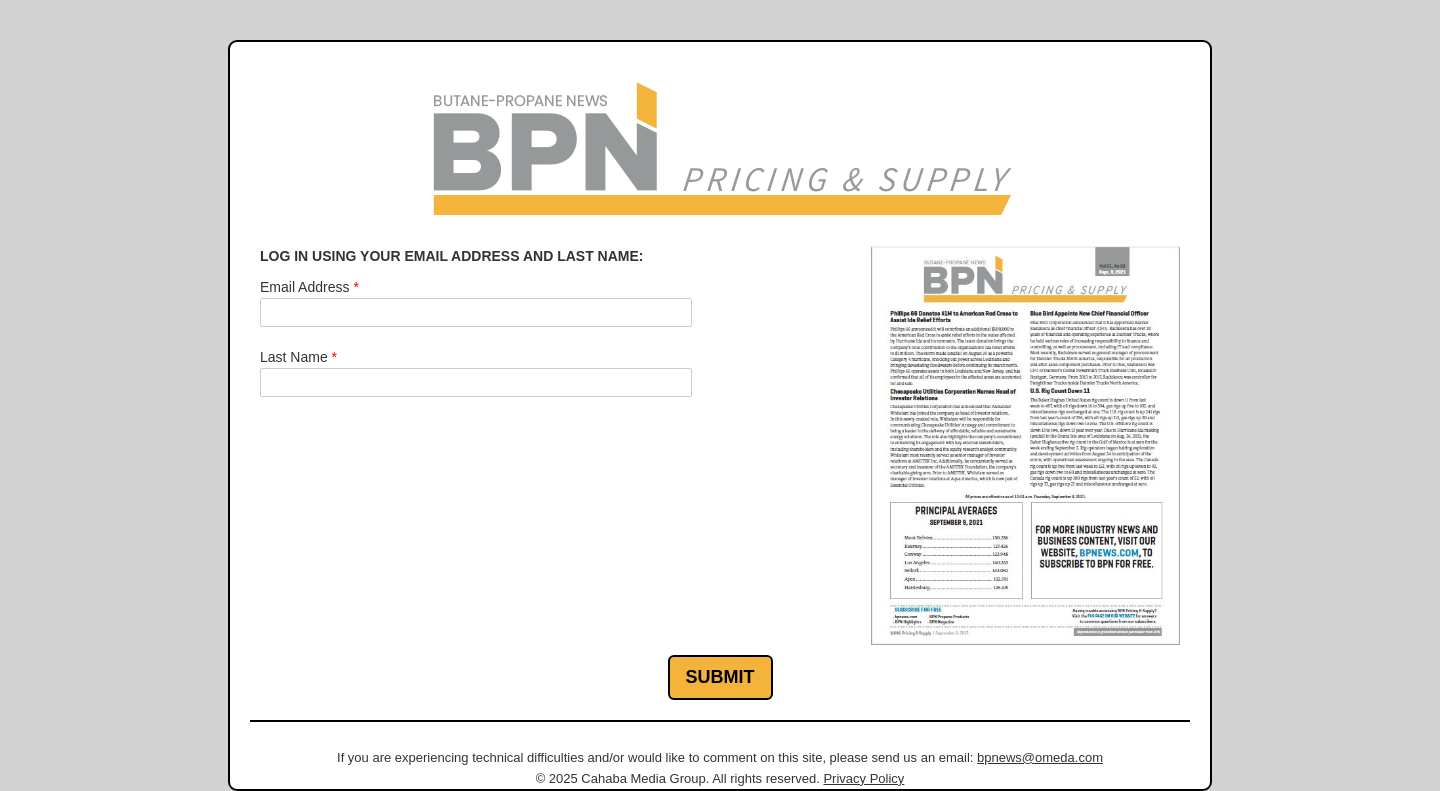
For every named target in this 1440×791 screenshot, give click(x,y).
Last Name (298, 357)
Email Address (309, 287)
